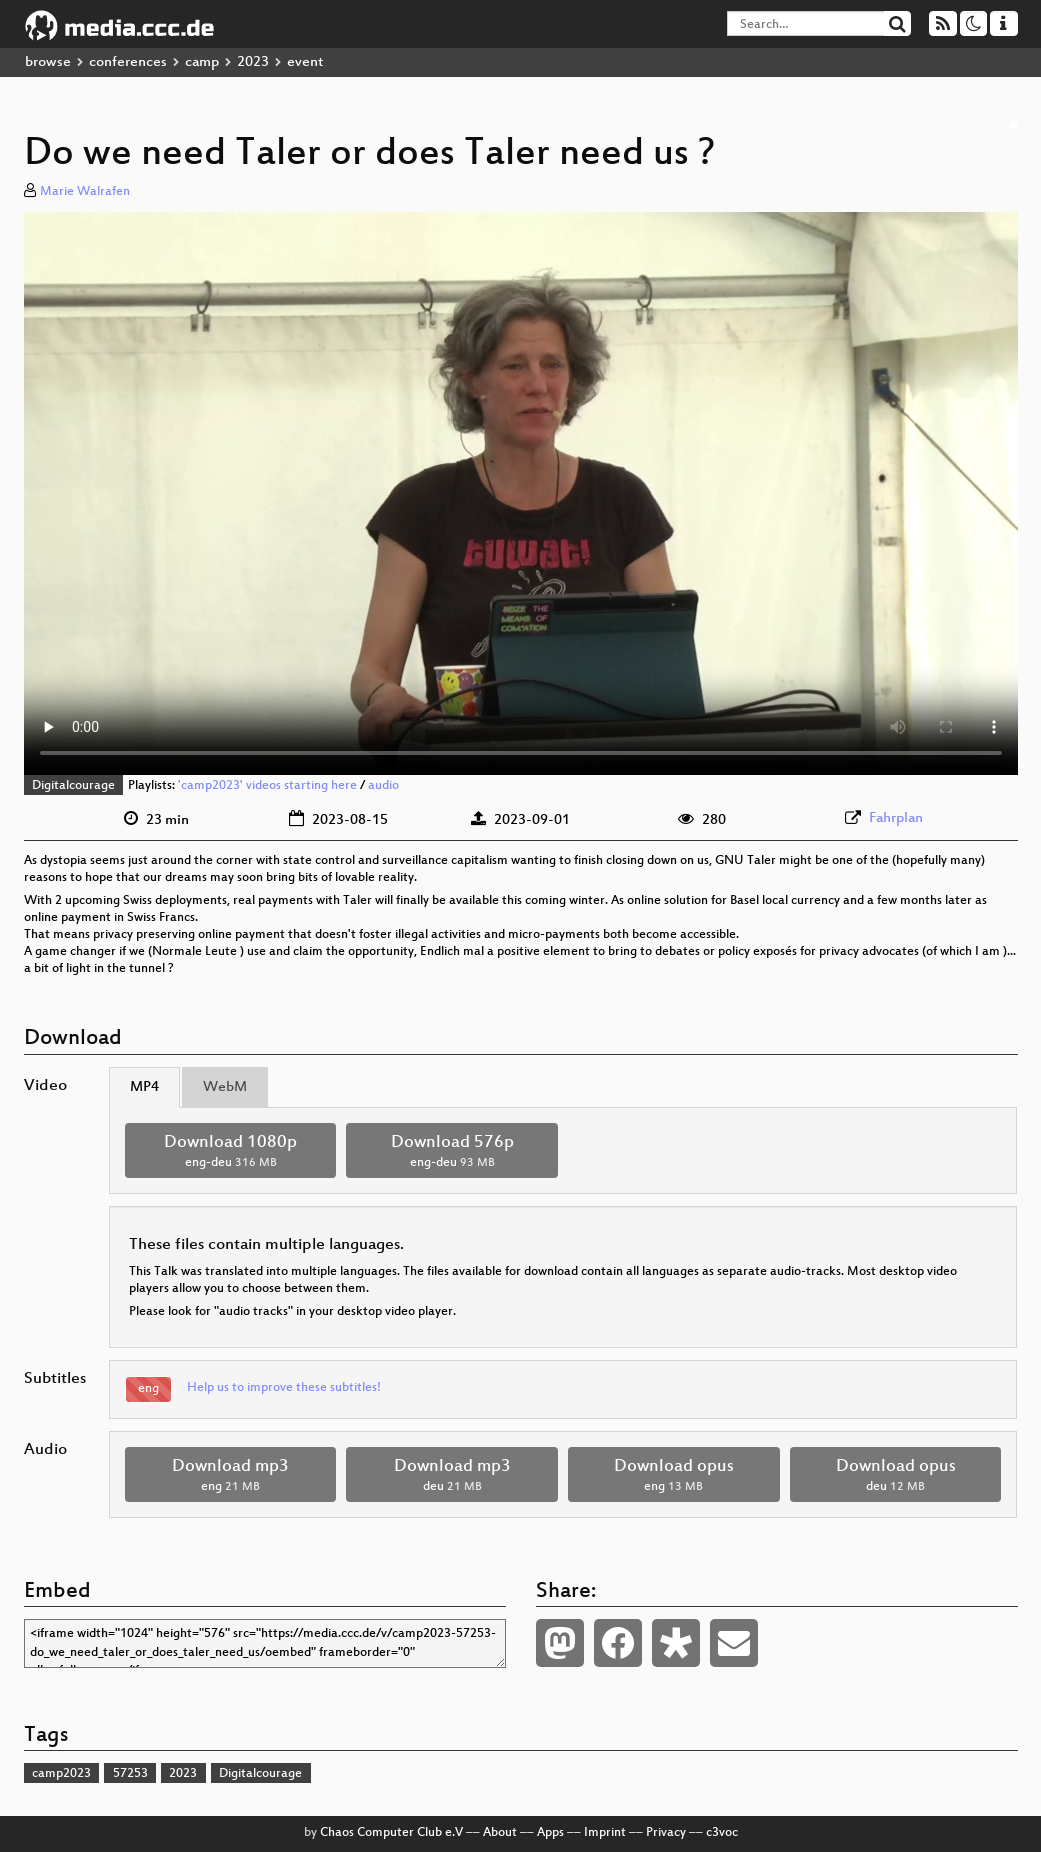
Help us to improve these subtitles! (284, 1388)
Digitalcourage (73, 786)
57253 (130, 1774)
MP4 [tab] (144, 1087)
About (500, 1833)
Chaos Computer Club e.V (391, 1833)
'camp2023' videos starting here (267, 786)
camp (202, 62)
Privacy (666, 1833)
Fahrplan (896, 818)
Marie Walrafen (85, 192)
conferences (128, 62)
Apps (550, 1833)
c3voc (722, 1833)
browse (48, 62)
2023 (253, 62)
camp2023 (61, 1774)
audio (383, 786)
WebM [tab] (225, 1087)
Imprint (605, 1833)
